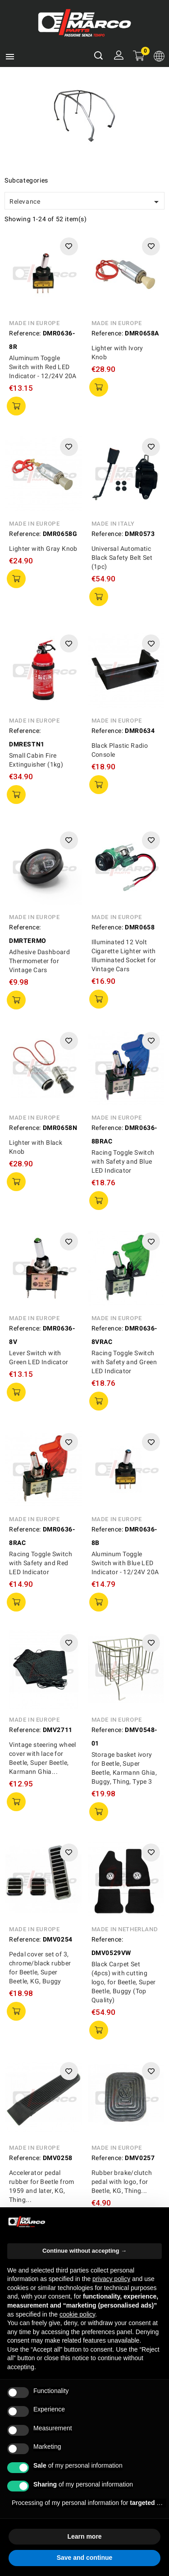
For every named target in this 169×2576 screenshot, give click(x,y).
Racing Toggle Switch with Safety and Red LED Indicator (40, 1563)
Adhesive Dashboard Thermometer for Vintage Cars (39, 960)
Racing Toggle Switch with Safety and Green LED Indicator (124, 1362)
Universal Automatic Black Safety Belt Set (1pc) (121, 557)
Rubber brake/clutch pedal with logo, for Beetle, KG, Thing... (121, 2044)
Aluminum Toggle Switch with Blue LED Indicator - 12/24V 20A (125, 1563)
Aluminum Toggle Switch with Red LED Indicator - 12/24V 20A (43, 366)
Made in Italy (113, 523)
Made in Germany (37, 2141)
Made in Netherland (124, 1860)
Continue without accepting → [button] (84, 2250)
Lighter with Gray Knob (43, 548)
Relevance (85, 201)
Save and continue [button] (85, 2557)
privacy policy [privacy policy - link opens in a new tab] (111, 2278)
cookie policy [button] (77, 2314)
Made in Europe (34, 323)
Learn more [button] (84, 2536)
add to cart (16, 406)
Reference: (25, 333)
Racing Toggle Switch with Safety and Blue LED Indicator (123, 1161)
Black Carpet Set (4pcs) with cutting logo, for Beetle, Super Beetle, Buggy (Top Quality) (123, 1913)
